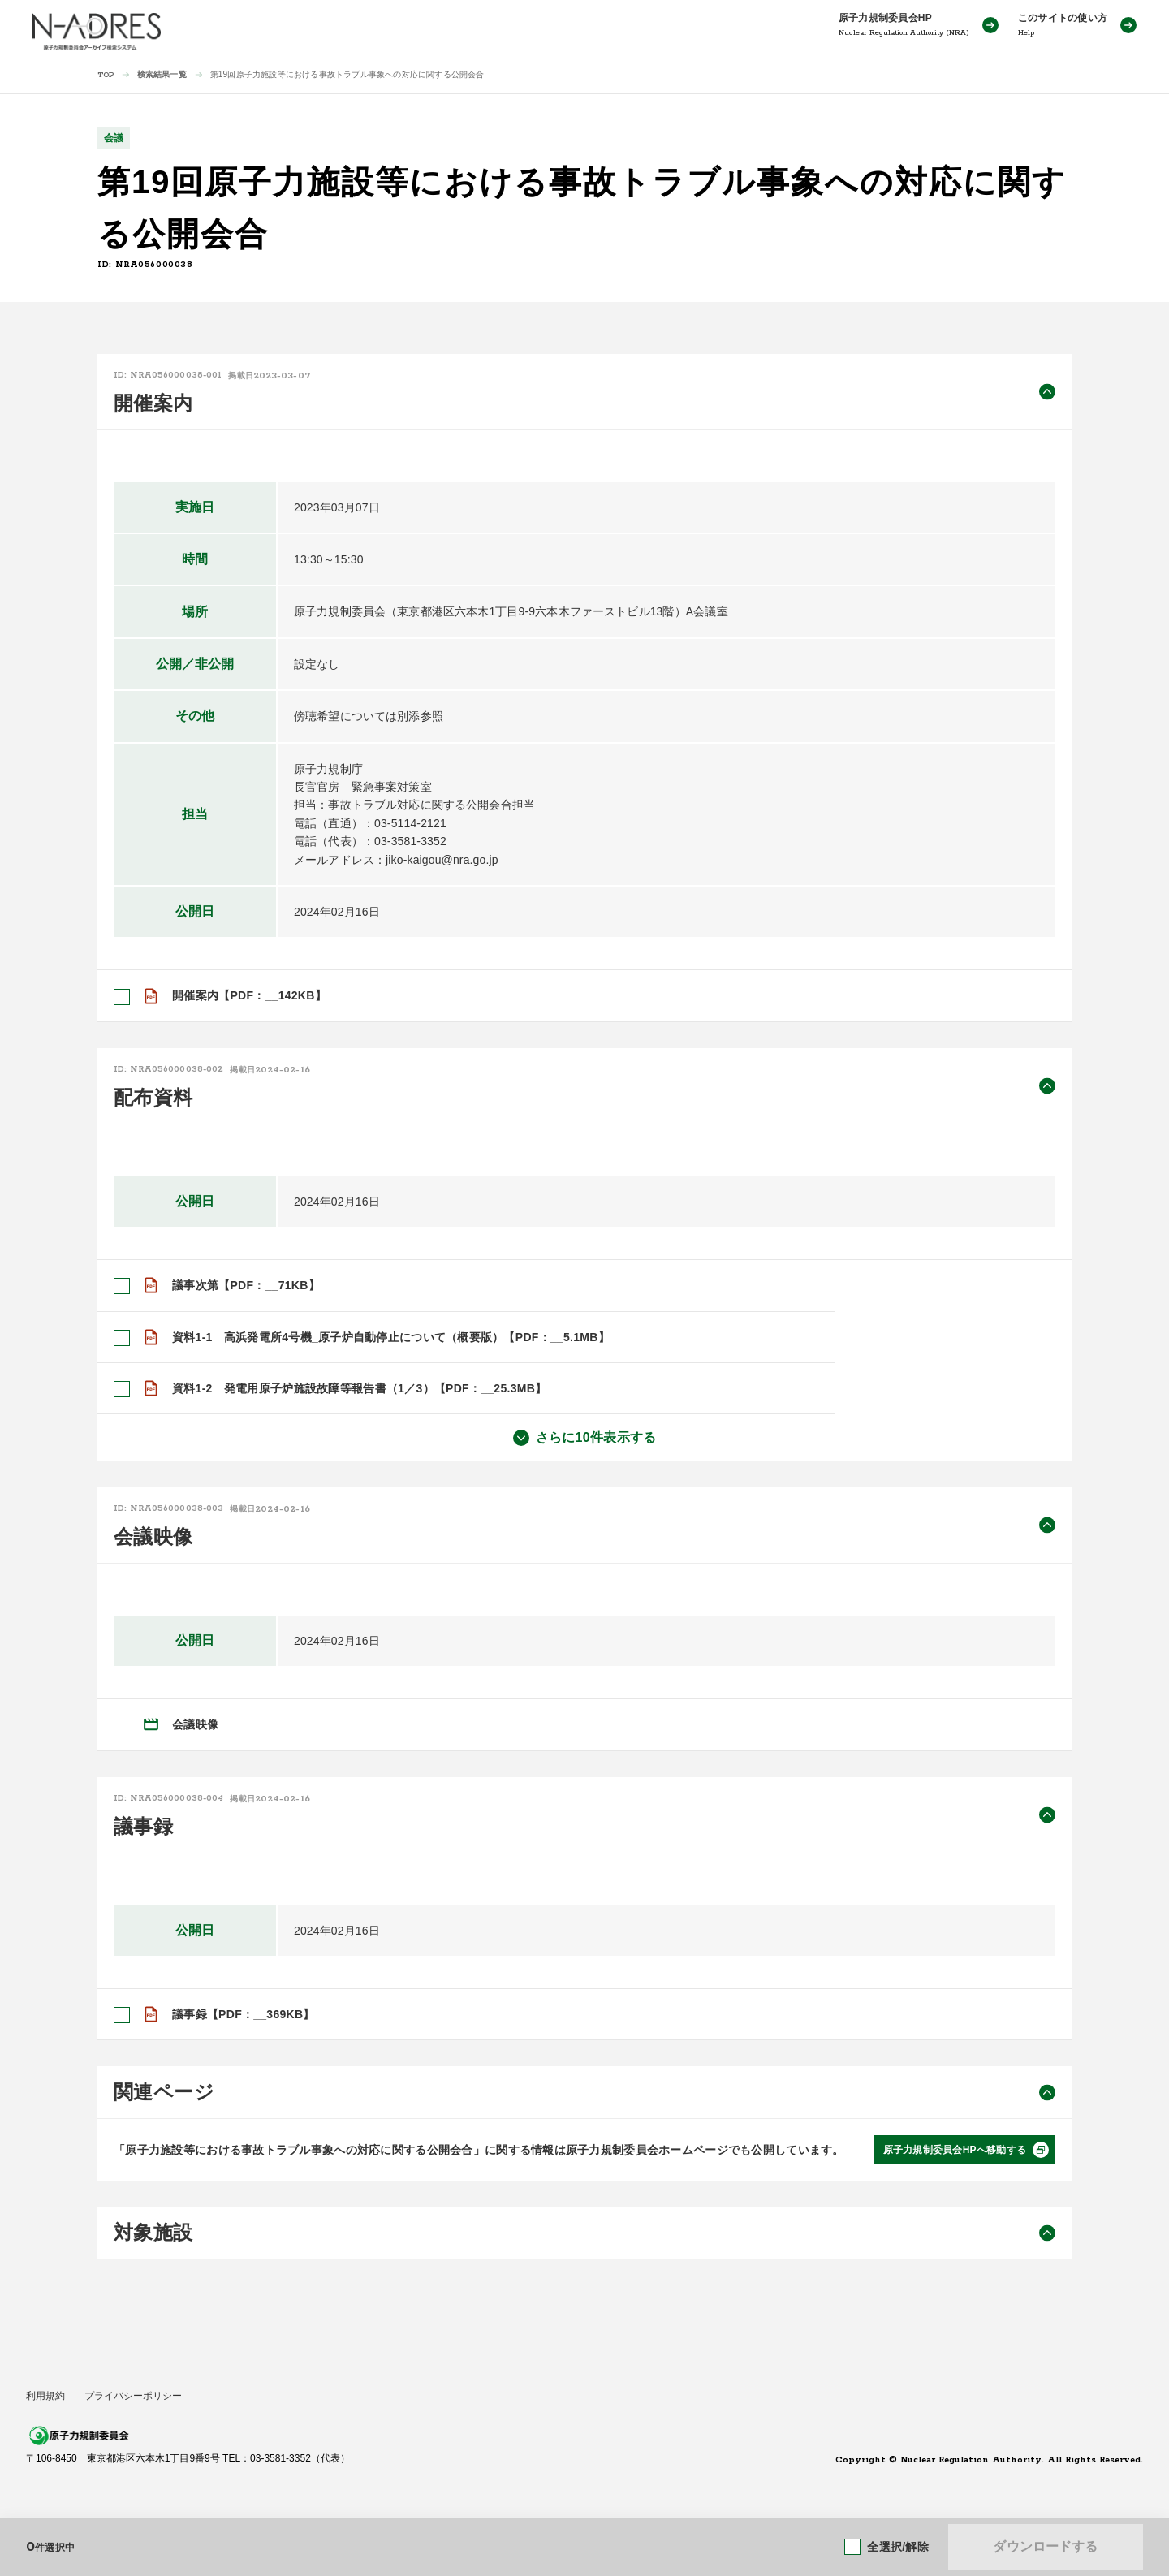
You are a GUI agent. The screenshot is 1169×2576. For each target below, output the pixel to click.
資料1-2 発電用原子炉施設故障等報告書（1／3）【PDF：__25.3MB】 (359, 1388)
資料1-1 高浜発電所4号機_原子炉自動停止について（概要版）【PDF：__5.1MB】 (391, 1336)
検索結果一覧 (162, 74)
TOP (105, 75)
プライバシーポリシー (133, 2395)
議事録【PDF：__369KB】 (243, 2014)
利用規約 (45, 2395)
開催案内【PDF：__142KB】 (249, 995)
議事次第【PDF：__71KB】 (246, 1285)
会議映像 (195, 1724)
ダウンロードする (1045, 2546)
